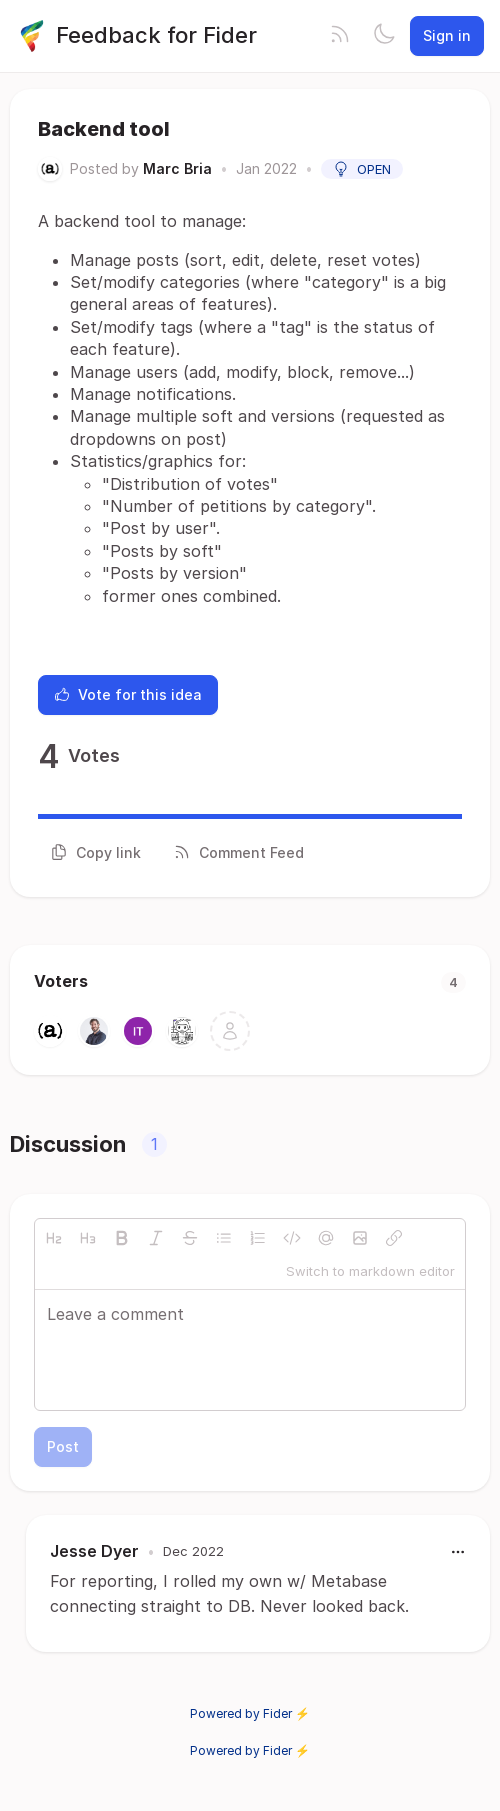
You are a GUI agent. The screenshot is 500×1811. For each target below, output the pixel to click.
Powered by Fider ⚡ (250, 1713)
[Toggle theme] (384, 36)
